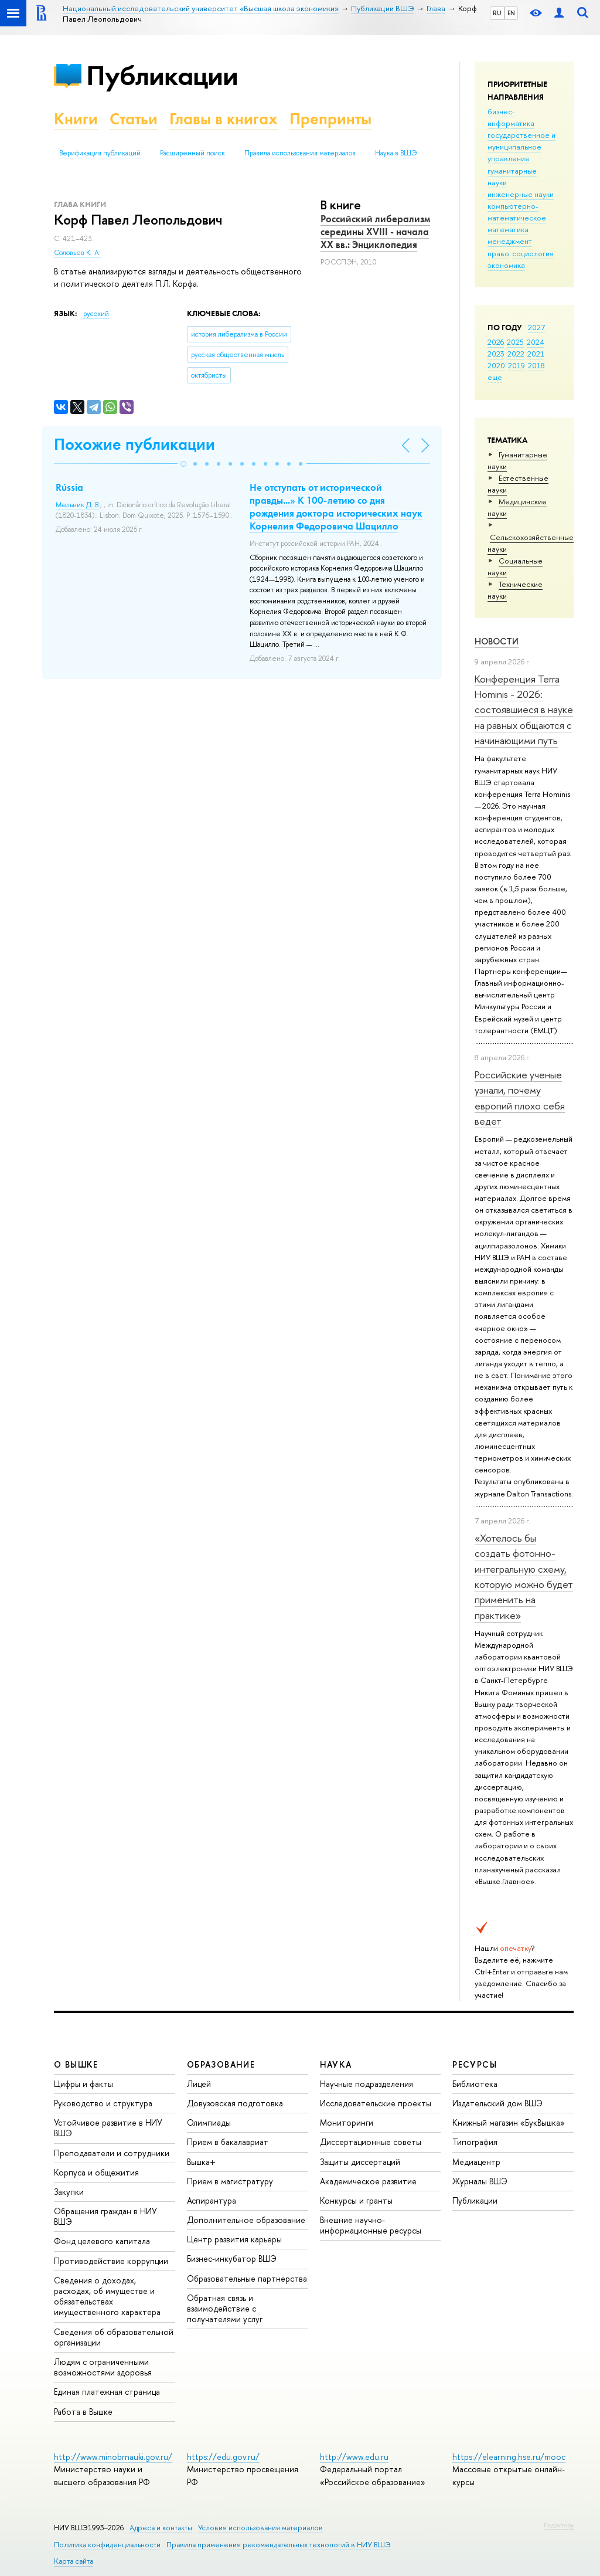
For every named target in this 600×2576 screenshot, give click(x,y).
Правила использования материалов (300, 153)
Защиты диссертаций (360, 2161)
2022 (515, 353)
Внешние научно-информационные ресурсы (370, 2225)
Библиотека (474, 2083)
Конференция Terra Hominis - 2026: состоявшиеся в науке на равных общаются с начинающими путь (524, 709)
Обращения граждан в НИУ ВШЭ (105, 2216)
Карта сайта (73, 2561)
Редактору (559, 2525)
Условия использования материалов (260, 2528)
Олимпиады (209, 2122)
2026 (496, 342)
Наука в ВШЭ (396, 153)
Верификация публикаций (100, 153)
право (498, 253)
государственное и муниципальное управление (521, 147)
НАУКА (336, 2064)
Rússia (69, 487)
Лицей (199, 2083)
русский (96, 313)
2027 (536, 327)
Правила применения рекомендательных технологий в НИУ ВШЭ (278, 2545)
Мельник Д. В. (78, 505)
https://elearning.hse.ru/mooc (508, 2456)
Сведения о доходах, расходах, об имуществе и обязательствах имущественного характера (107, 2296)
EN (511, 13)
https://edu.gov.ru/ (223, 2456)
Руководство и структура (103, 2103)
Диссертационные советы (370, 2141)
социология (533, 253)
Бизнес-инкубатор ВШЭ (232, 2258)
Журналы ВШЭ (479, 2181)
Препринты (330, 118)
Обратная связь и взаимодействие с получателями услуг (224, 2308)
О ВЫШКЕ (76, 2064)
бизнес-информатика (511, 117)
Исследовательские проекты (375, 2103)
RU (497, 13)
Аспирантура (211, 2200)
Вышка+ (201, 2161)
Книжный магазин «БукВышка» (508, 2122)
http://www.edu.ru (354, 2456)
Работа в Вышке (83, 2411)
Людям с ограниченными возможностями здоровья (103, 2367)
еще (495, 377)
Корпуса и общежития (96, 2172)
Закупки (69, 2191)
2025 (515, 342)
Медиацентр (476, 2161)
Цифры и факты (83, 2083)
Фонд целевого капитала (102, 2240)
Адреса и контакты (160, 2528)
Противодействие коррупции (111, 2260)
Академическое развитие (368, 2181)
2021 (535, 353)
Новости (497, 641)
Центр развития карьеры (234, 2239)
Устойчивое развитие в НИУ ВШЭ (108, 2128)
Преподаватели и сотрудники (111, 2152)
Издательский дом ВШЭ (497, 2103)
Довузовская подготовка (235, 2103)
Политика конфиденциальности (107, 2545)
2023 (496, 353)
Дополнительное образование (246, 2219)
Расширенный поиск (192, 153)
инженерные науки (521, 194)
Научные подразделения (366, 2083)
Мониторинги (346, 2122)
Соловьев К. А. (77, 252)
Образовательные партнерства (247, 2278)
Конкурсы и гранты (356, 2200)
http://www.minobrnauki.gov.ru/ (113, 2456)
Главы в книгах (223, 118)
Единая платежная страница (107, 2391)
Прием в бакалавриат (227, 2141)
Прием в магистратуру (230, 2181)
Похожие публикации (134, 444)
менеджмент (510, 241)
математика (508, 229)
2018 (536, 365)
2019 (516, 365)
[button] (183, 464)
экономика (506, 265)
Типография (474, 2141)
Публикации (162, 75)
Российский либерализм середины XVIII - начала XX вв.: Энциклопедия (375, 231)
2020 (496, 365)
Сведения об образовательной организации (113, 2337)
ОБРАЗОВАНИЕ (221, 2064)
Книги (76, 118)
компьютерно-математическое (517, 212)
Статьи (134, 118)
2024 (535, 342)
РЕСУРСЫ (474, 2064)
